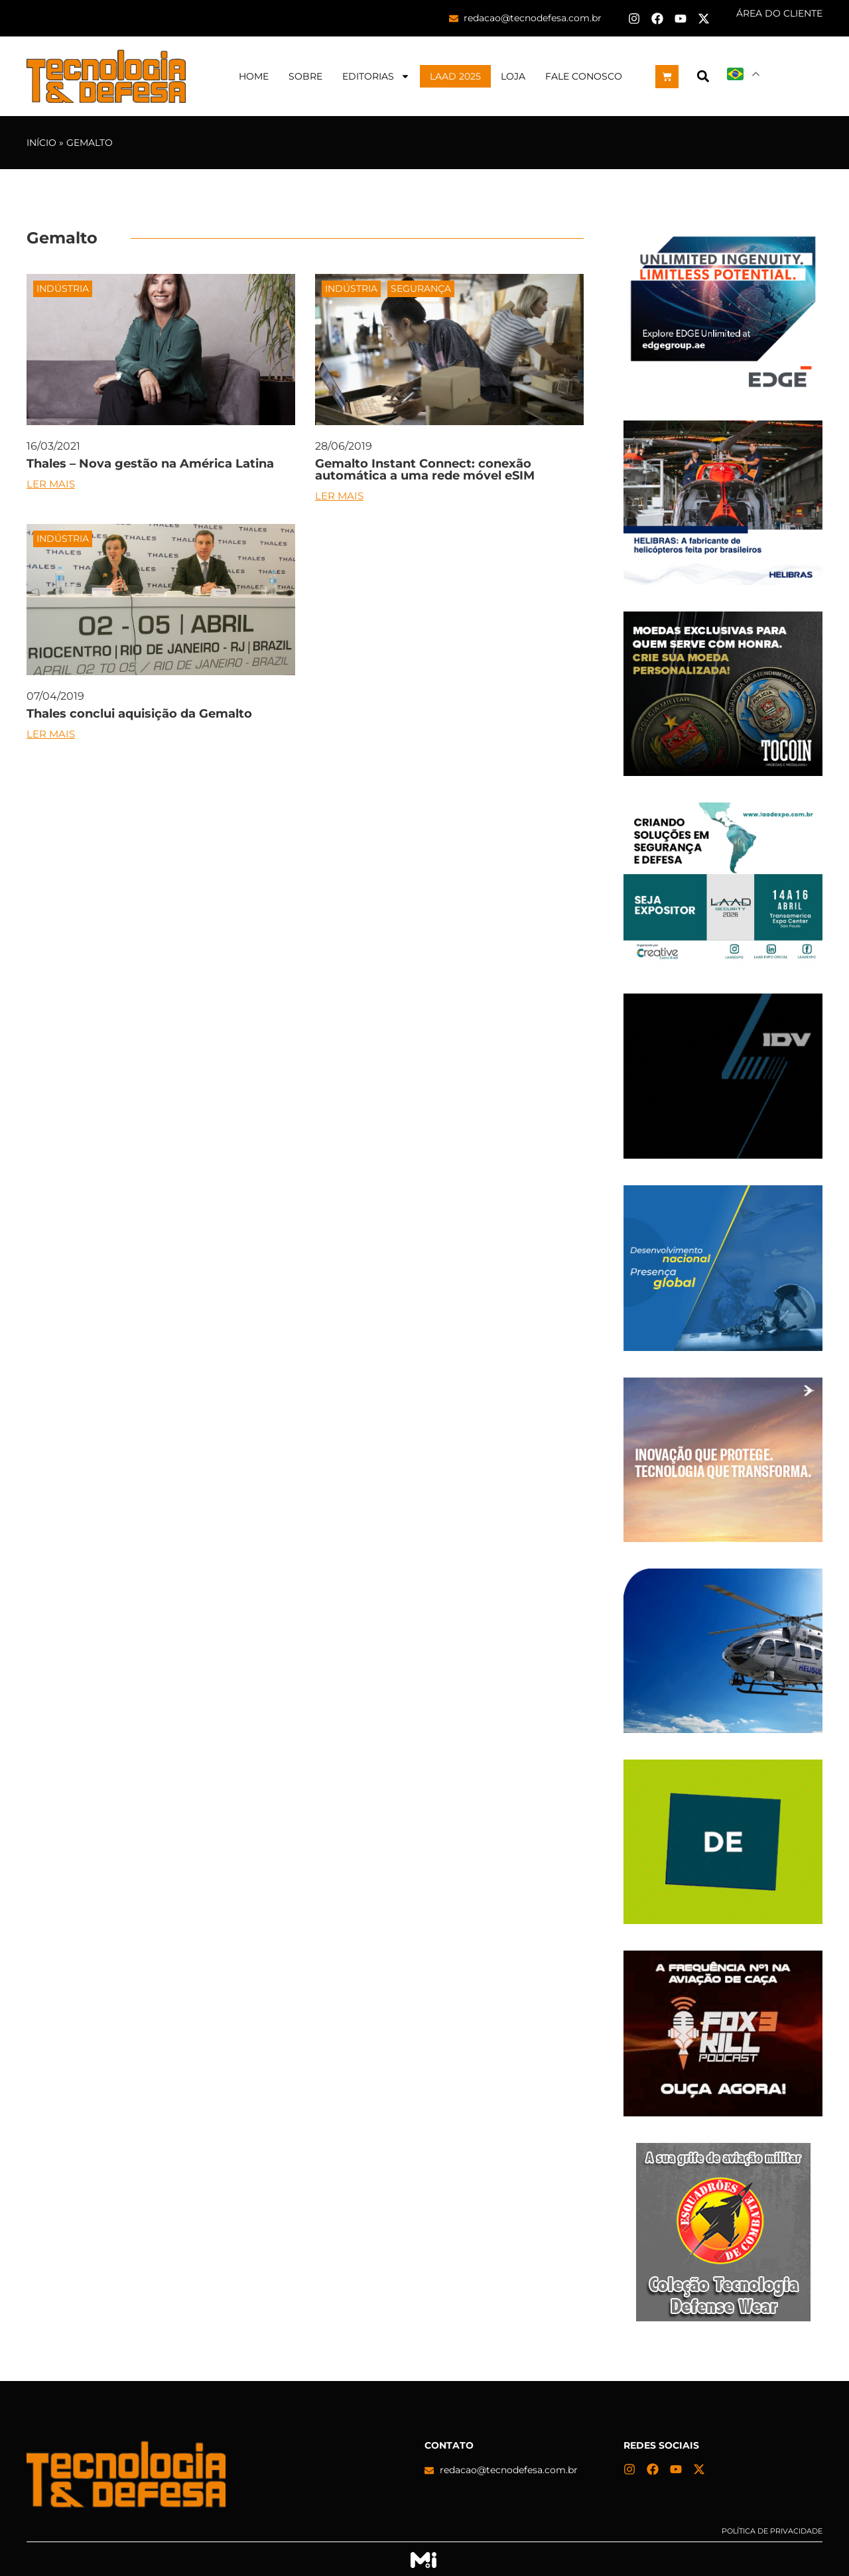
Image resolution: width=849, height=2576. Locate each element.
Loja (513, 76)
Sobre (305, 76)
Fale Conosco (583, 76)
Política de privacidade (772, 2531)
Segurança (421, 288)
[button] (703, 77)
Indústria (62, 288)
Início (41, 142)
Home (254, 76)
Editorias (376, 76)
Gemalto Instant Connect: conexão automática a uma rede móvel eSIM (425, 469)
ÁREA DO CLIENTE (779, 13)
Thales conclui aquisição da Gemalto (139, 713)
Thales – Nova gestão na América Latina (150, 463)
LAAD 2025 (455, 76)
